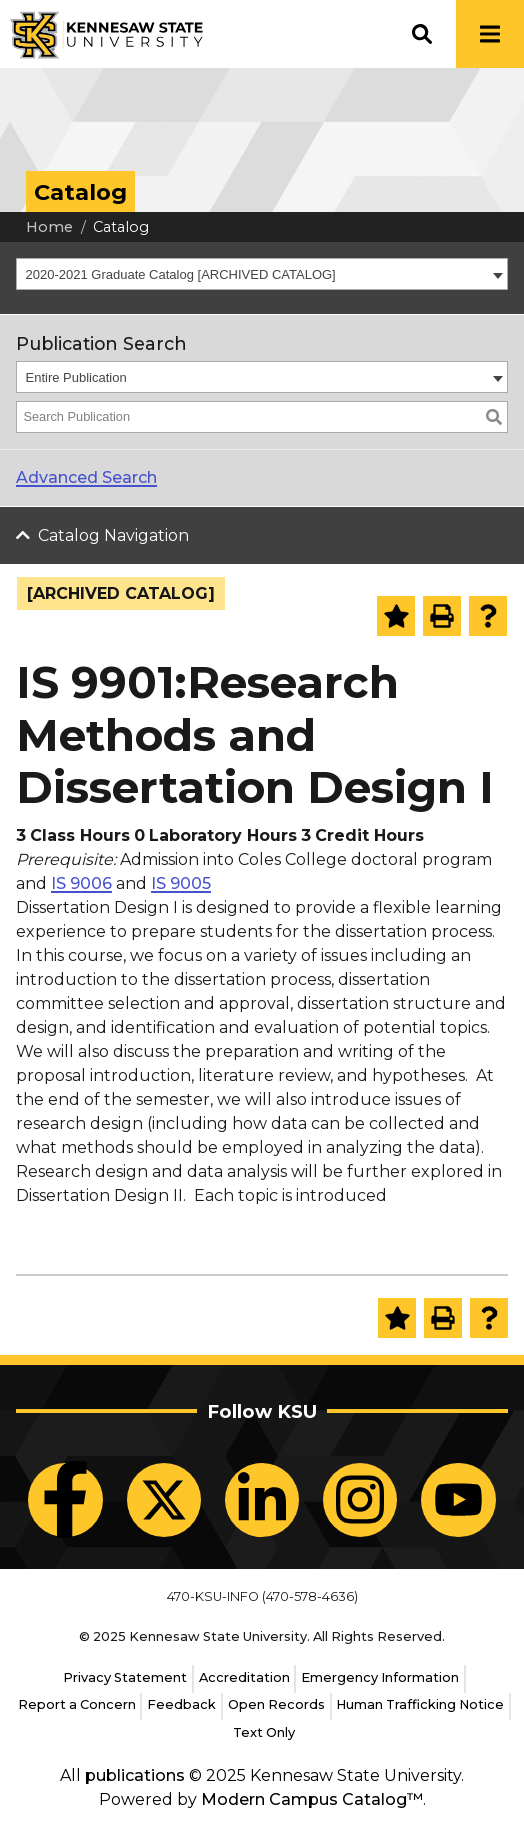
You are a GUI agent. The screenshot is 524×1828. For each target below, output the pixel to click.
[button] (422, 34)
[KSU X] (164, 1500)
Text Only (264, 1732)
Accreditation (244, 1677)
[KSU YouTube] (458, 1500)
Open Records (276, 1704)
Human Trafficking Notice (420, 1704)
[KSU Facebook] (65, 1500)
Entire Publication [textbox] (76, 377)
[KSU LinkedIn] (262, 1500)
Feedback (181, 1704)
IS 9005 (181, 883)
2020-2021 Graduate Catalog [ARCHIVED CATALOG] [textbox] (181, 274)
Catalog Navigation (113, 535)
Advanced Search (86, 477)
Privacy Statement (125, 1677)
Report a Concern (77, 1704)
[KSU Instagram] (360, 1500)
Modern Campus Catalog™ (312, 1799)
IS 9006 (81, 883)
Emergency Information (380, 1677)
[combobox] (262, 274)
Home (49, 227)
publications (135, 1775)
